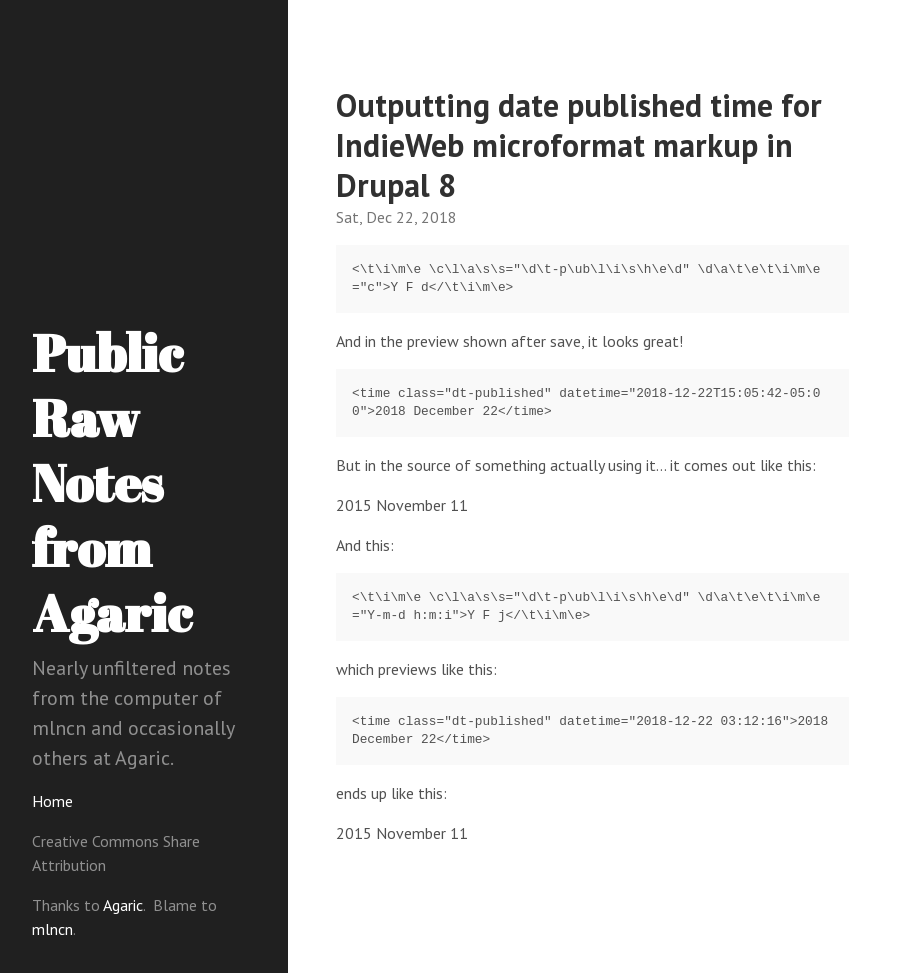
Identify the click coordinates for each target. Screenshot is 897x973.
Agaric (123, 905)
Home (52, 801)
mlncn (52, 929)
